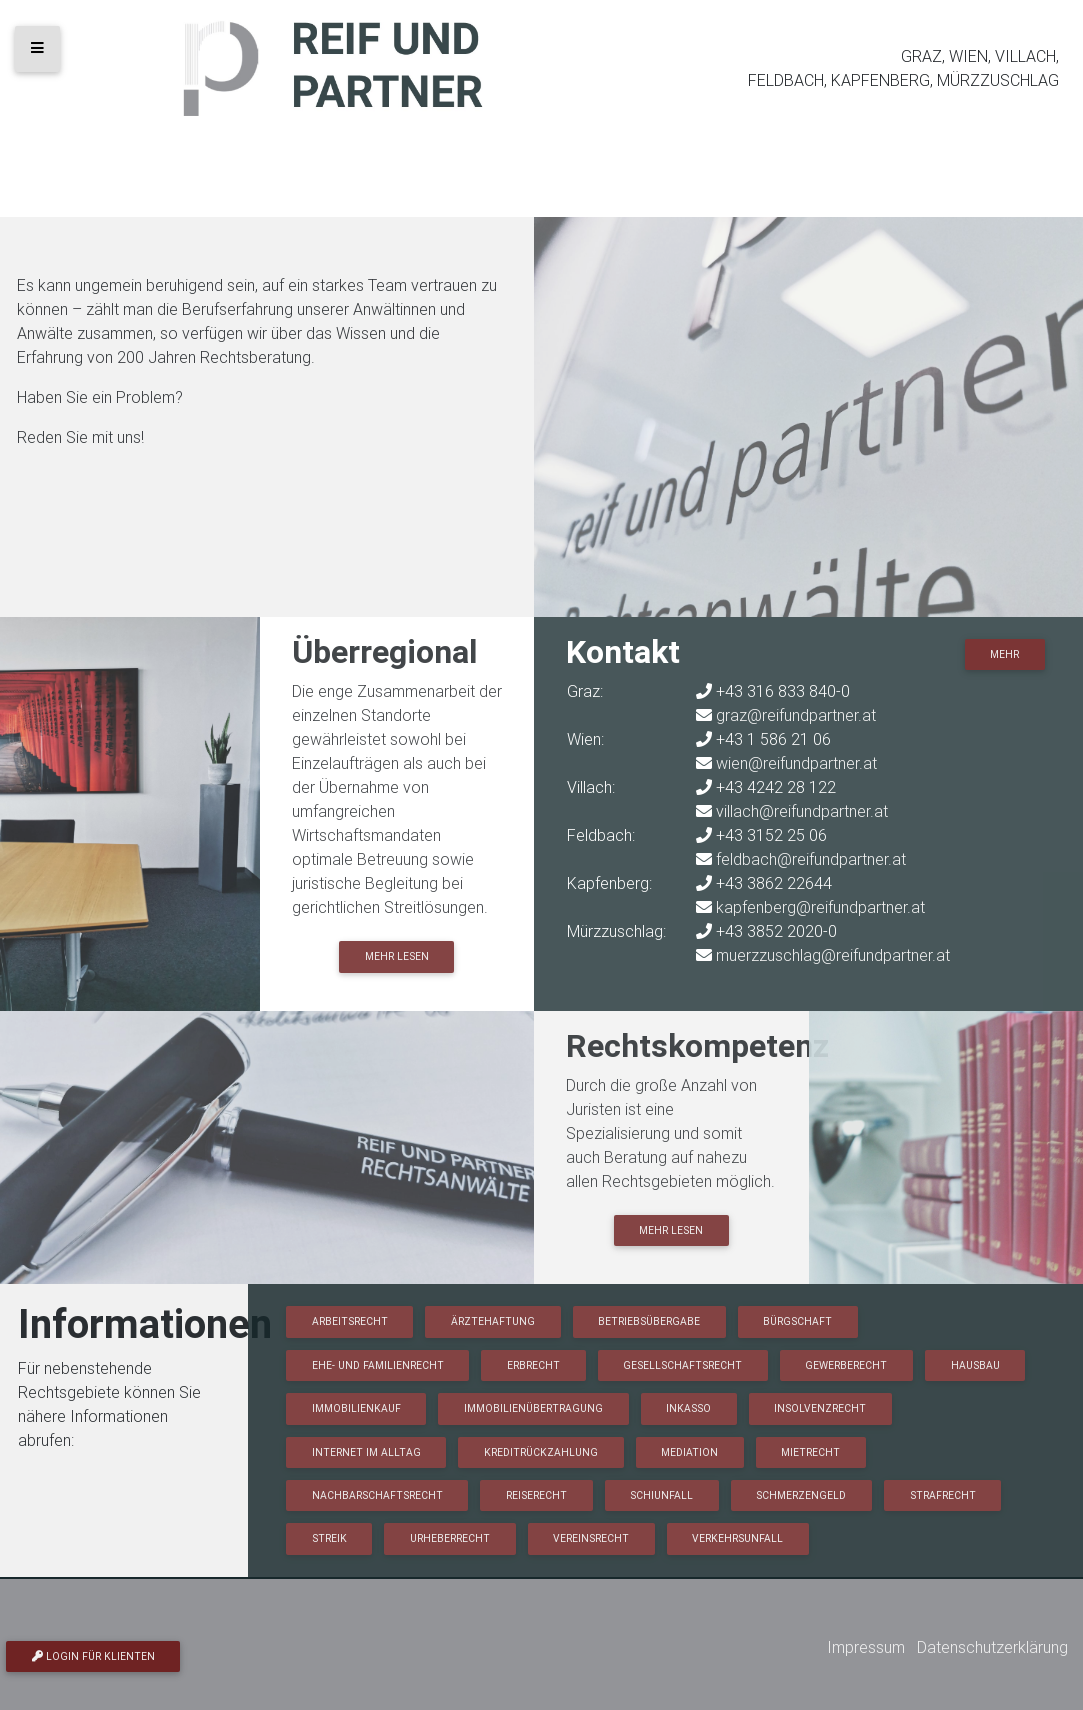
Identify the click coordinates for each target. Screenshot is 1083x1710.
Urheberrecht (450, 1538)
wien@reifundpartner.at (796, 763)
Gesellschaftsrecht (682, 1365)
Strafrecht (943, 1495)
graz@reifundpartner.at (796, 715)
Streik (329, 1538)
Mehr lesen (397, 956)
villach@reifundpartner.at (802, 811)
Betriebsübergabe (649, 1321)
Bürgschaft (797, 1321)
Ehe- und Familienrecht (378, 1365)
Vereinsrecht (591, 1538)
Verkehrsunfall (737, 1538)
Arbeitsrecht (350, 1321)
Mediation (689, 1452)
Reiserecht (536, 1495)
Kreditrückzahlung (541, 1452)
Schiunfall (661, 1495)
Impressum (866, 1647)
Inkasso (688, 1408)
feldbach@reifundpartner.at (811, 859)
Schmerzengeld (801, 1495)
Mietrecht (810, 1452)
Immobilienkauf (356, 1408)
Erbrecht (533, 1365)
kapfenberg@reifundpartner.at (820, 907)
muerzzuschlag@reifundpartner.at (833, 955)
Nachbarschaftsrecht (377, 1495)
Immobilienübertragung (533, 1408)
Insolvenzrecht (820, 1408)
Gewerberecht (846, 1365)
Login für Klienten (93, 1656)
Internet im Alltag (366, 1452)
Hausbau (975, 1365)
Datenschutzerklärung (992, 1647)
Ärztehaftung (493, 1321)
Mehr (1004, 654)
